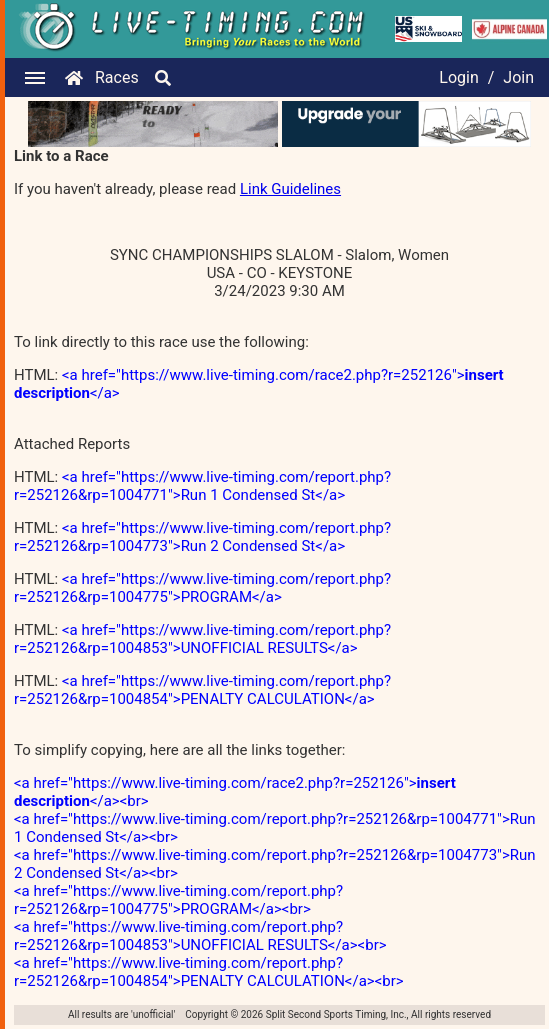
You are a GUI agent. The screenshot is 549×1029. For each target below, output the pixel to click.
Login (458, 77)
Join (518, 77)
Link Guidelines (290, 189)
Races (117, 77)
